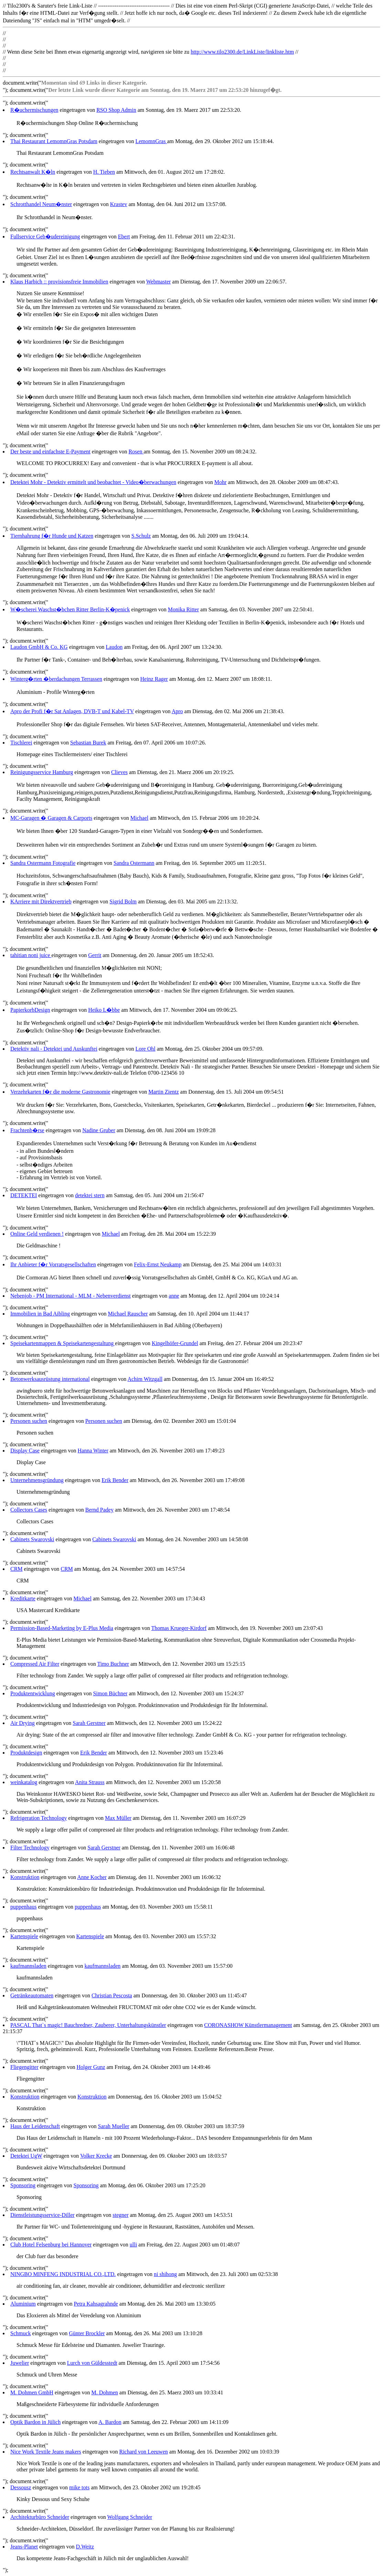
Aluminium (23, 2304)
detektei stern (90, 1195)
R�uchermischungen (34, 110)
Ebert (124, 236)
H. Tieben (104, 172)
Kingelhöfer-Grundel (175, 1343)
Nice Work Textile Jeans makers (45, 2452)
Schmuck (20, 2333)
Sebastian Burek (88, 742)
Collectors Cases (28, 1510)
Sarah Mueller (113, 2126)
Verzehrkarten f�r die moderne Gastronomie (60, 1092)
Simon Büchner (110, 1693)
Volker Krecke (96, 2156)
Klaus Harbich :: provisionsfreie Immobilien (59, 282)
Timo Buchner (113, 1664)
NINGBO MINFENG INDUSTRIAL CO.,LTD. (63, 2274)
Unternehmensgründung (37, 1480)
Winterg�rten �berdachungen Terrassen (56, 679)
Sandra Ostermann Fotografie (42, 863)
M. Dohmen (105, 2392)
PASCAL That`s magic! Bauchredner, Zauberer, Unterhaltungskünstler (88, 2025)
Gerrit (94, 955)
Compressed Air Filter (34, 1664)
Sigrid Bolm (123, 901)
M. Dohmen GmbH (31, 2392)
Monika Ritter (183, 609)
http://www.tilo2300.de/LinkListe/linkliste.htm (242, 52)
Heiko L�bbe (104, 1010)
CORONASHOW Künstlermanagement (248, 2025)
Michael (139, 818)
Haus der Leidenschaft (35, 2126)
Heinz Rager (154, 679)
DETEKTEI (23, 1195)
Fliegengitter (24, 2067)
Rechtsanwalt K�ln (32, 172)
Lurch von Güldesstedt (92, 2363)
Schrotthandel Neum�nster (41, 204)
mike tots (79, 2487)
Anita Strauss (90, 1782)
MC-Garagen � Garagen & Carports (51, 818)
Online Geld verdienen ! (37, 1234)
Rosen (135, 451)
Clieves (119, 772)
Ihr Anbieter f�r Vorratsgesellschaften (53, 1264)
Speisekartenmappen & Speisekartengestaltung (62, 1343)
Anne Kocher (92, 1877)
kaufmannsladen (28, 1966)
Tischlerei (21, 742)
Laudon (114, 647)
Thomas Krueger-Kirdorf (178, 1628)
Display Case (25, 1450)
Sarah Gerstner (89, 1723)
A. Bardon (109, 2422)
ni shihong (165, 2274)
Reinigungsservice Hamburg (41, 772)
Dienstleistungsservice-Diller (42, 2215)
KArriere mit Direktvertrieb (41, 901)
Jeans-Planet (24, 2547)
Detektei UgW (26, 2156)
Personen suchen (28, 1421)
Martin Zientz (163, 1092)
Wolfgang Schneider (129, 2517)
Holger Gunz (90, 2067)
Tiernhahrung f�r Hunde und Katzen (51, 536)
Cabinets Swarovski (32, 1539)
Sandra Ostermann (134, 863)
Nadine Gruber (98, 1130)
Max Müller (118, 1818)
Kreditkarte (22, 1598)
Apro (177, 711)
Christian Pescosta (112, 1995)
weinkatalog (23, 1782)
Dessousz (20, 2487)
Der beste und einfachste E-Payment (50, 451)
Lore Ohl (145, 1049)
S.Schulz (141, 536)
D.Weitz (85, 2547)
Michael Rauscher (128, 1314)
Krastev (118, 204)
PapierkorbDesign (30, 1010)
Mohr (220, 482)
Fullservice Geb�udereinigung (45, 236)
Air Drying (22, 1723)
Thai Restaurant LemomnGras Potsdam (53, 141)
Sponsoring (22, 2185)
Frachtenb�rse (27, 1130)
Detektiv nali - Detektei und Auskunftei (53, 1049)
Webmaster (158, 282)
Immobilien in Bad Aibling (40, 1314)
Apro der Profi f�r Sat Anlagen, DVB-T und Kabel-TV (72, 711)
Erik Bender (115, 1480)
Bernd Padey (99, 1510)
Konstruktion (24, 1877)
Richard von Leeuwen (143, 2452)
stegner (120, 2215)
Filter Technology (30, 1847)
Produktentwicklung (32, 1693)
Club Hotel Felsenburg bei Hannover (51, 2244)
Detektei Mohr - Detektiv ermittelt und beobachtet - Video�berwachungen (93, 482)
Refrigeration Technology (38, 1818)
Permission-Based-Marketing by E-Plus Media (61, 1628)
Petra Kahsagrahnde (96, 2304)
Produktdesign (26, 1753)
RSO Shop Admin (116, 110)
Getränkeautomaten (31, 1995)
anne (174, 1296)
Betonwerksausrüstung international (50, 1379)
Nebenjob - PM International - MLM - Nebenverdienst (70, 1296)
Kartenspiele (24, 1936)
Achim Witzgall (144, 1379)
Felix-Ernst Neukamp (157, 1264)
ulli (133, 2244)
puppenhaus (23, 1907)
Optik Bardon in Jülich (35, 2422)
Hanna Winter (93, 1450)
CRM (16, 1569)
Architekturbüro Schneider (39, 2517)
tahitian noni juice (31, 955)
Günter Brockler (87, 2333)
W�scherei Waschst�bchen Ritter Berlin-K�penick (70, 609)
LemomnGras (151, 141)
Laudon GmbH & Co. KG (39, 647)
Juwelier (19, 2363)
